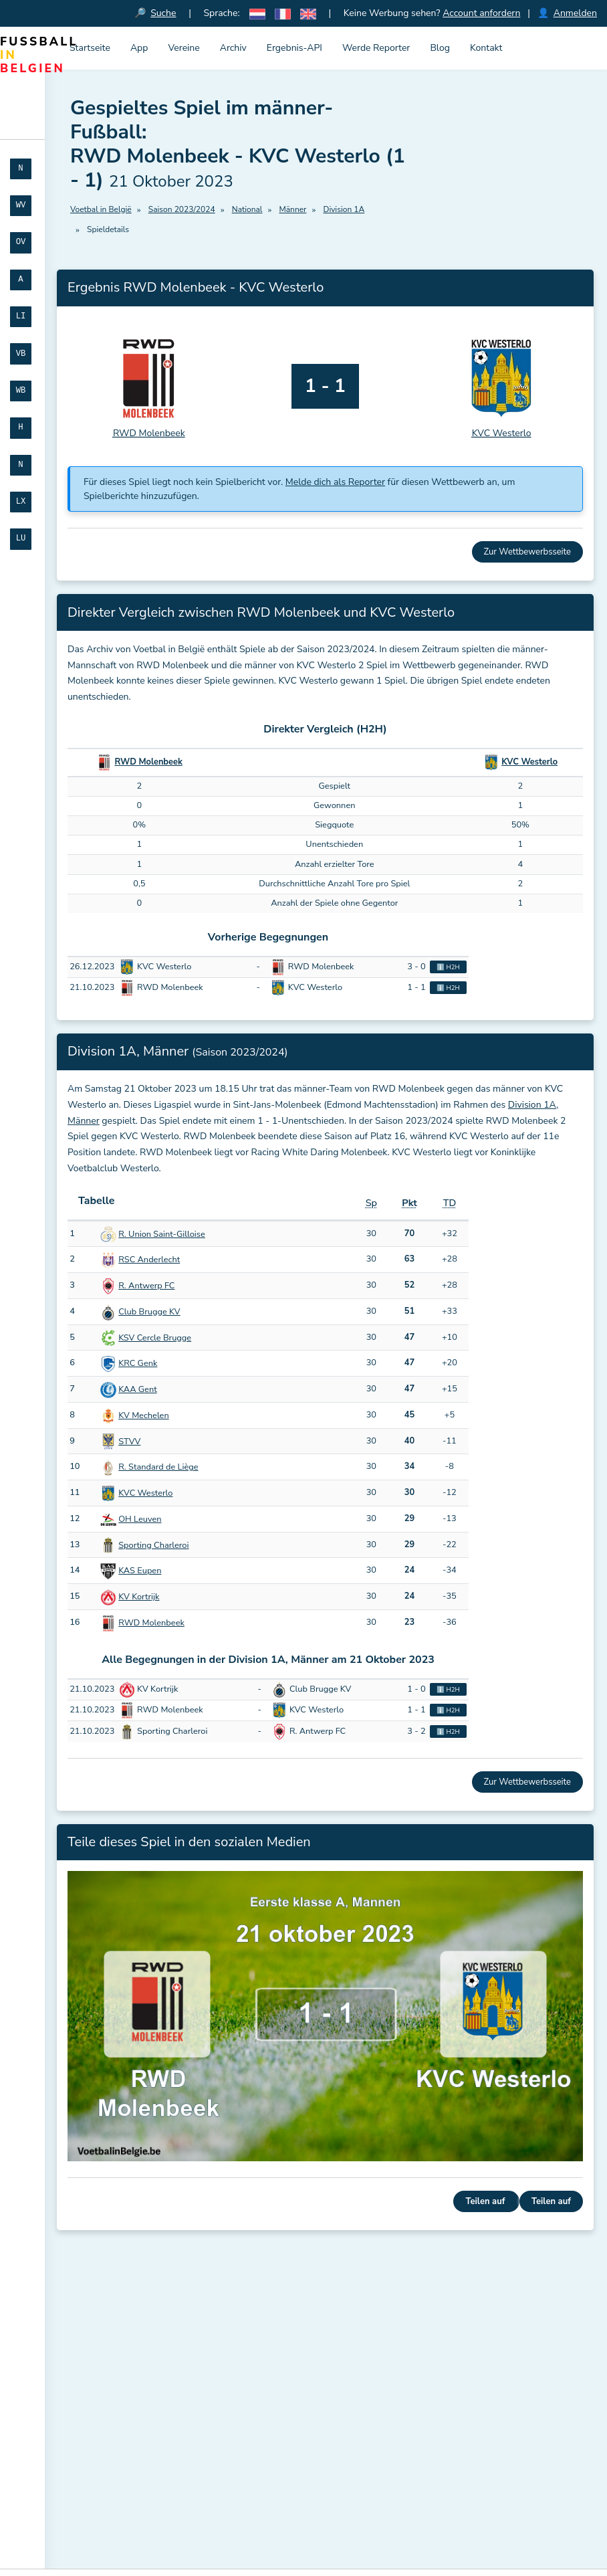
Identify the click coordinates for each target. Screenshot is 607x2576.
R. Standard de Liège (158, 1468)
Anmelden (575, 13)
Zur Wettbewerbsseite (527, 553)
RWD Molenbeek (148, 763)
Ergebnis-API (294, 47)
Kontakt (486, 47)
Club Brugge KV (149, 1312)
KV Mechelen (143, 1415)
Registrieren (103, 2498)
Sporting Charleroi (153, 1545)
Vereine (183, 47)
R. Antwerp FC (146, 1286)
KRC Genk (137, 1364)
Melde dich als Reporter (335, 482)
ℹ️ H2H (448, 967)
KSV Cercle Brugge (154, 1338)
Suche (163, 13)
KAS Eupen (139, 1571)
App (139, 47)
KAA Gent (137, 1390)
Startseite (90, 47)
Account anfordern (481, 13)
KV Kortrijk (138, 1597)
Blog (440, 47)
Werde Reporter (376, 47)
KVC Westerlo (529, 763)
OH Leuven (139, 1519)
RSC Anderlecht (149, 1260)
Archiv (233, 47)
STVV (129, 1441)
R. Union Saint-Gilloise (161, 1234)
